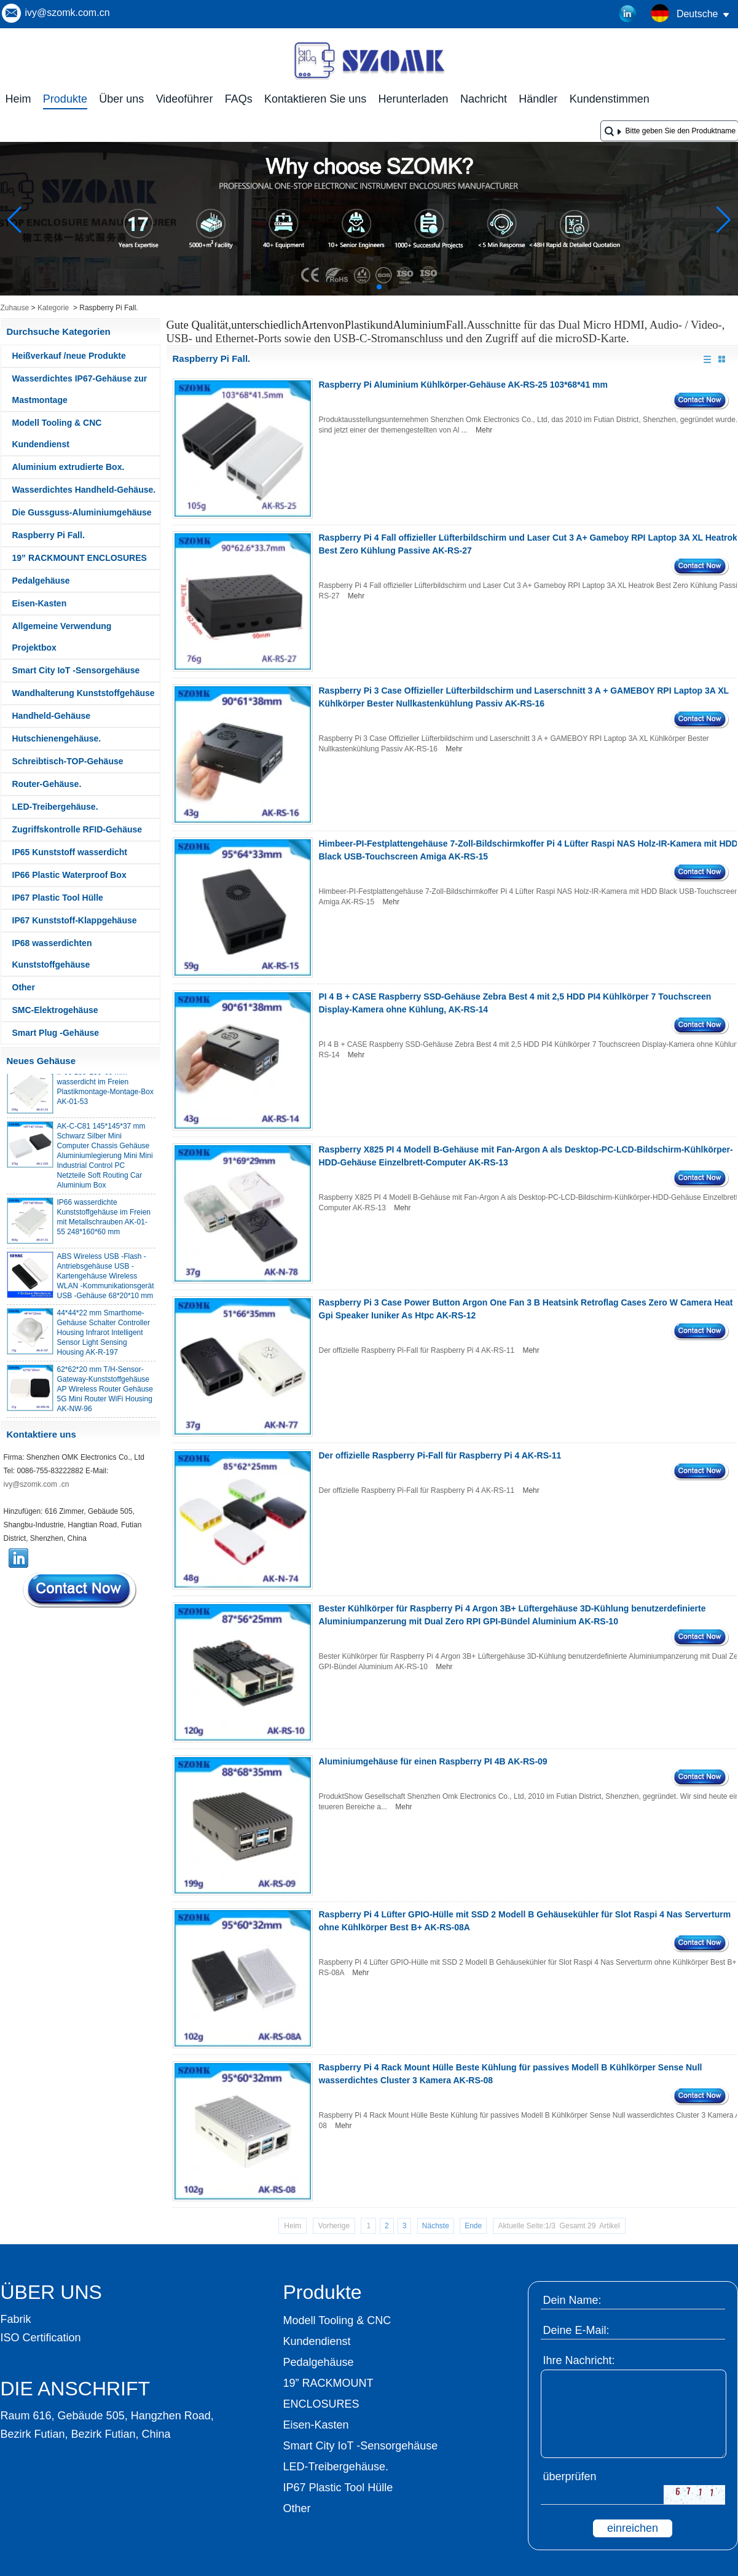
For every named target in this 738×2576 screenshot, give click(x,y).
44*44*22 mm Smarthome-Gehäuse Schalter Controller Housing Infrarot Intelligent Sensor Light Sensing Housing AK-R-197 (103, 1338)
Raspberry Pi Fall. (48, 535)
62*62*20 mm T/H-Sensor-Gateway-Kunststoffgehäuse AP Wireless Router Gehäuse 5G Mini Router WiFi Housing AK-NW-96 (105, 1395)
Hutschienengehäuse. (56, 738)
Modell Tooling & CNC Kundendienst (57, 433)
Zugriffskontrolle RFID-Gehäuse (77, 829)
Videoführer (184, 99)
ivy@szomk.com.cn (67, 12)
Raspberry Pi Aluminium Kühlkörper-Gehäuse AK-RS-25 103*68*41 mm (463, 385)
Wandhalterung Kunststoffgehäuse (83, 693)
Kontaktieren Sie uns (315, 99)
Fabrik (16, 2319)
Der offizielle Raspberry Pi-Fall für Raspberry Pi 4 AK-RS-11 (440, 1455)
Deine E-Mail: (576, 2330)
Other (23, 987)
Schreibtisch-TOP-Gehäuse (68, 761)
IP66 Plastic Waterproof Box (69, 875)
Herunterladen (414, 99)
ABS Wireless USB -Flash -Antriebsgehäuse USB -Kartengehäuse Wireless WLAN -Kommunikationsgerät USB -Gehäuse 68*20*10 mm (105, 1282)
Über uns (121, 99)
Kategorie (53, 307)
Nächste (435, 2226)
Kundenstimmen (610, 99)
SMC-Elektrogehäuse (55, 1010)
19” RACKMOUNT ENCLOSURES (79, 558)
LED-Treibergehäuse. (55, 807)
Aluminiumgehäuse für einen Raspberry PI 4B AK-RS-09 (433, 1761)
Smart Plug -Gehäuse (56, 1033)
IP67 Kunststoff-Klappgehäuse (74, 920)
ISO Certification (41, 2337)
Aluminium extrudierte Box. (68, 467)
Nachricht (483, 99)
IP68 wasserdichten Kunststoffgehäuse (52, 953)
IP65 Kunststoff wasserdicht (70, 852)
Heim (18, 99)
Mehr (484, 430)
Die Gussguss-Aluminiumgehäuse (82, 512)
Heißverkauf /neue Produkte (69, 356)
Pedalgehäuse (41, 580)
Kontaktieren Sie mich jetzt (80, 1590)
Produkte (65, 99)
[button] (349, 286)
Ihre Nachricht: (579, 2360)
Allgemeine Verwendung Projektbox (62, 636)
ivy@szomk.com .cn (36, 1484)
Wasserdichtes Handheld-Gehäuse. (84, 490)
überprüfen (570, 2476)
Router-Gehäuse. (47, 784)
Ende (473, 2226)
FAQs (239, 99)
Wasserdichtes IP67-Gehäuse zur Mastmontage (79, 389)
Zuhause (15, 307)
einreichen (632, 2528)
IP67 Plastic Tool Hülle (57, 897)
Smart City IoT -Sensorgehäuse (76, 670)
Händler (538, 99)
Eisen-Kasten (39, 603)
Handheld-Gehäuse (51, 716)
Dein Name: (572, 2300)
